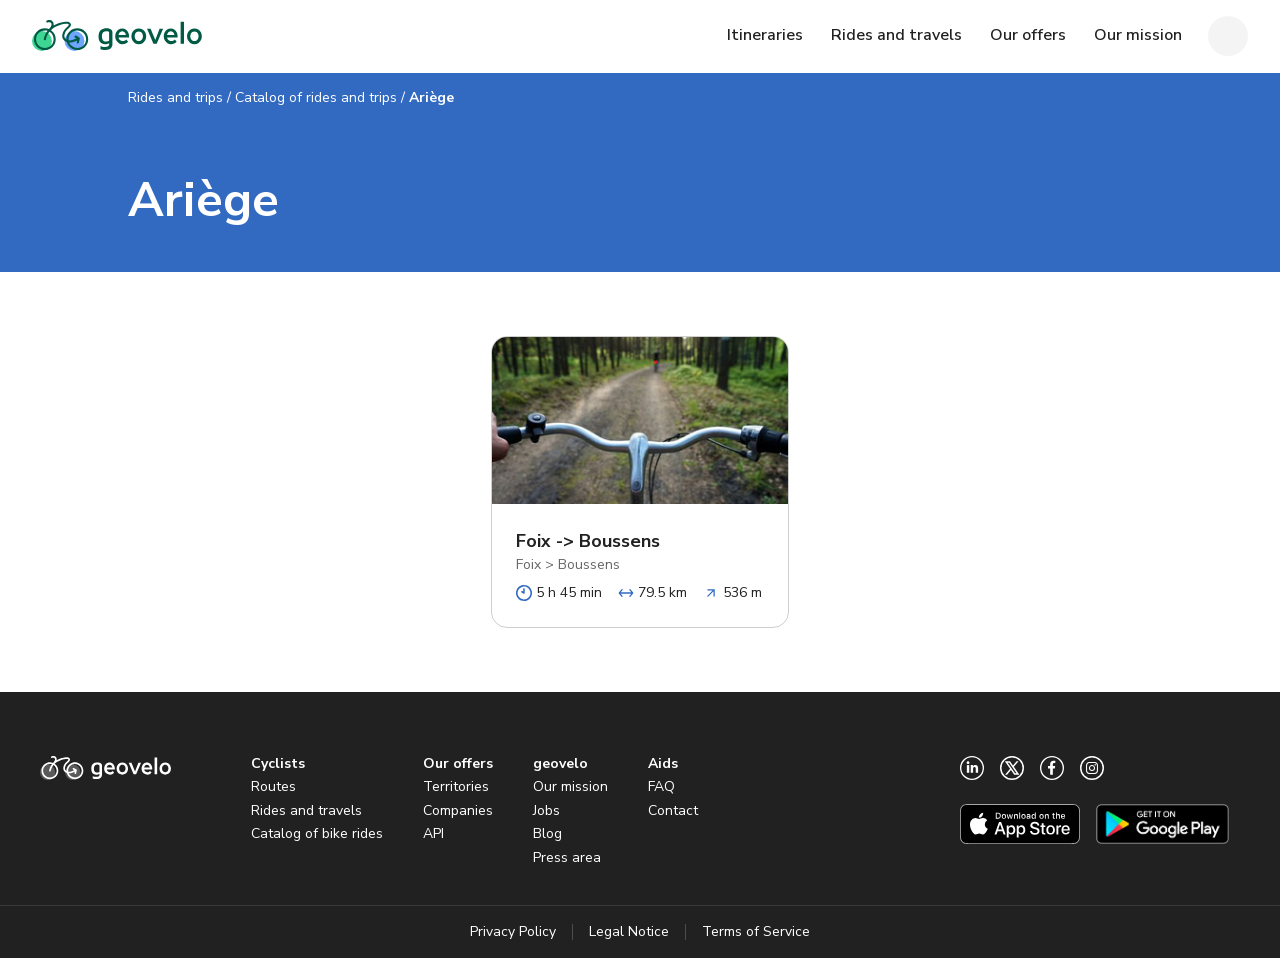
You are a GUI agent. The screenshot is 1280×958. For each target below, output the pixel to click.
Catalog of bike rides (317, 833)
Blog (547, 833)
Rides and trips (175, 97)
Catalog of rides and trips (316, 97)
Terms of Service (756, 931)
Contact (673, 810)
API (433, 833)
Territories (456, 786)
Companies (458, 810)
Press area (567, 857)
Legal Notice (629, 931)
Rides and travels (306, 810)
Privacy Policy (513, 931)
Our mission (570, 786)
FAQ (661, 786)
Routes (273, 786)
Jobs (546, 810)
